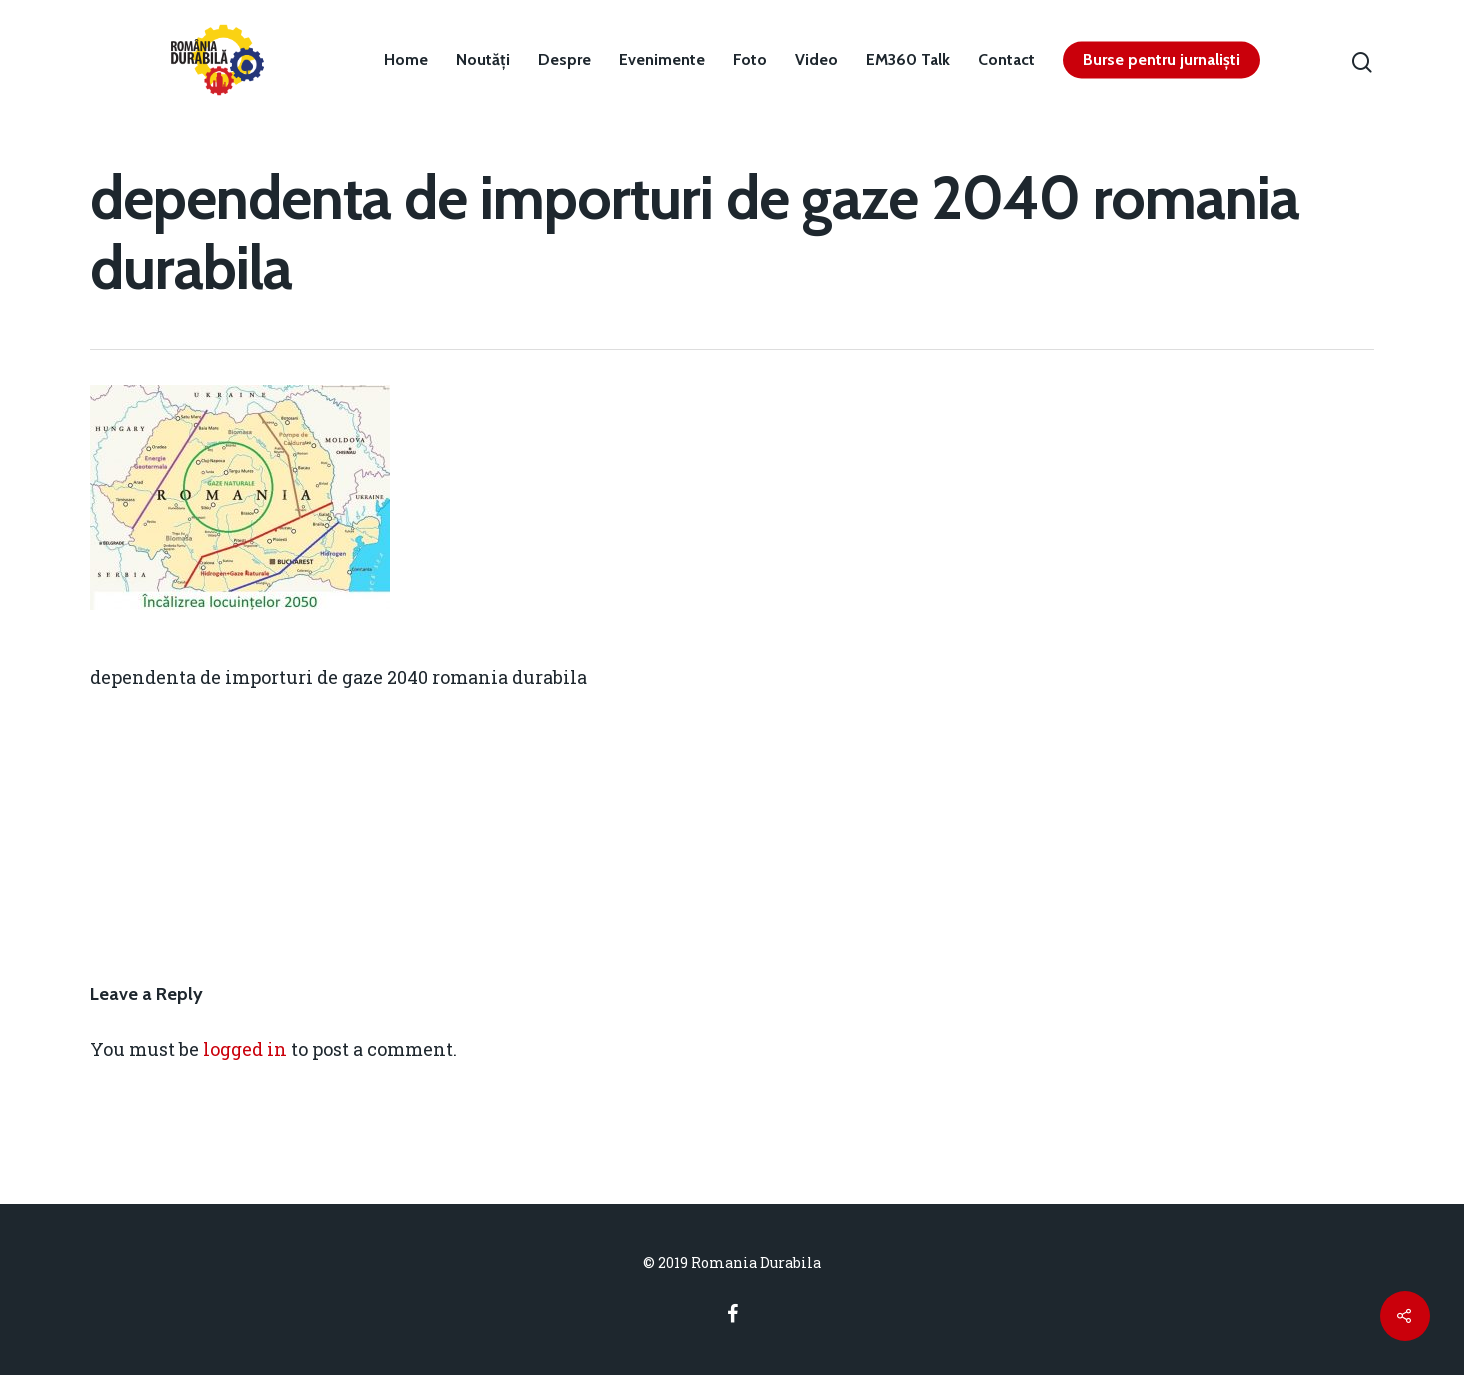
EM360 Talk (908, 60)
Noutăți (483, 60)
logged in (245, 1049)
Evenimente (662, 60)
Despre (564, 60)
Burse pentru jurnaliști (1161, 60)
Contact (1006, 60)
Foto (750, 60)
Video (816, 60)
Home (406, 60)
